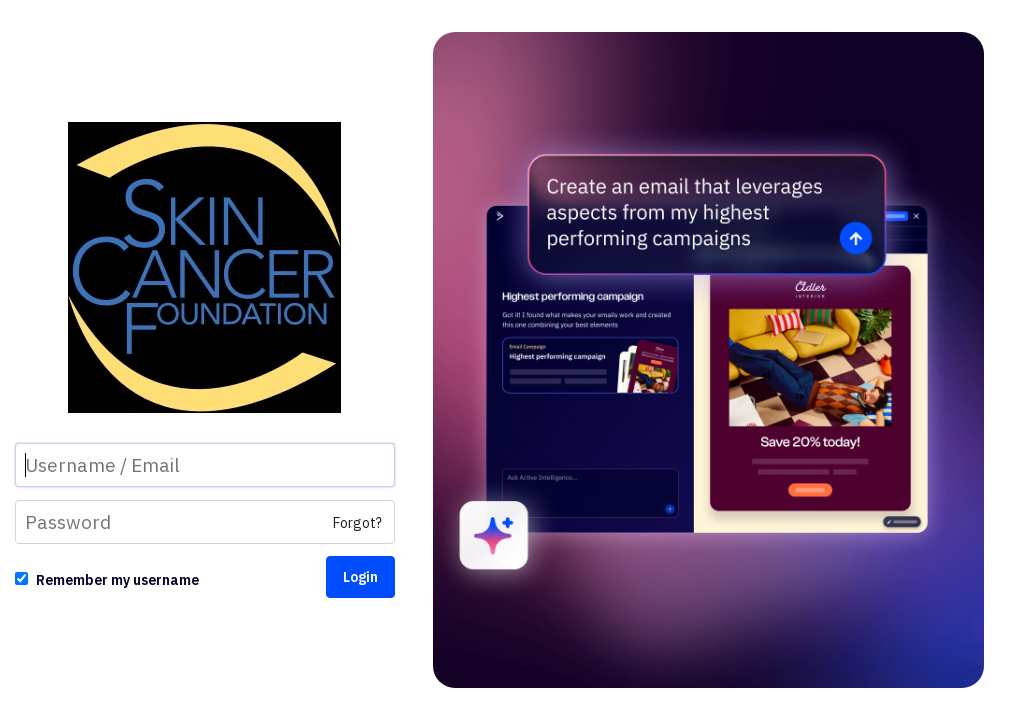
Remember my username (117, 580)
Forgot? (357, 523)
